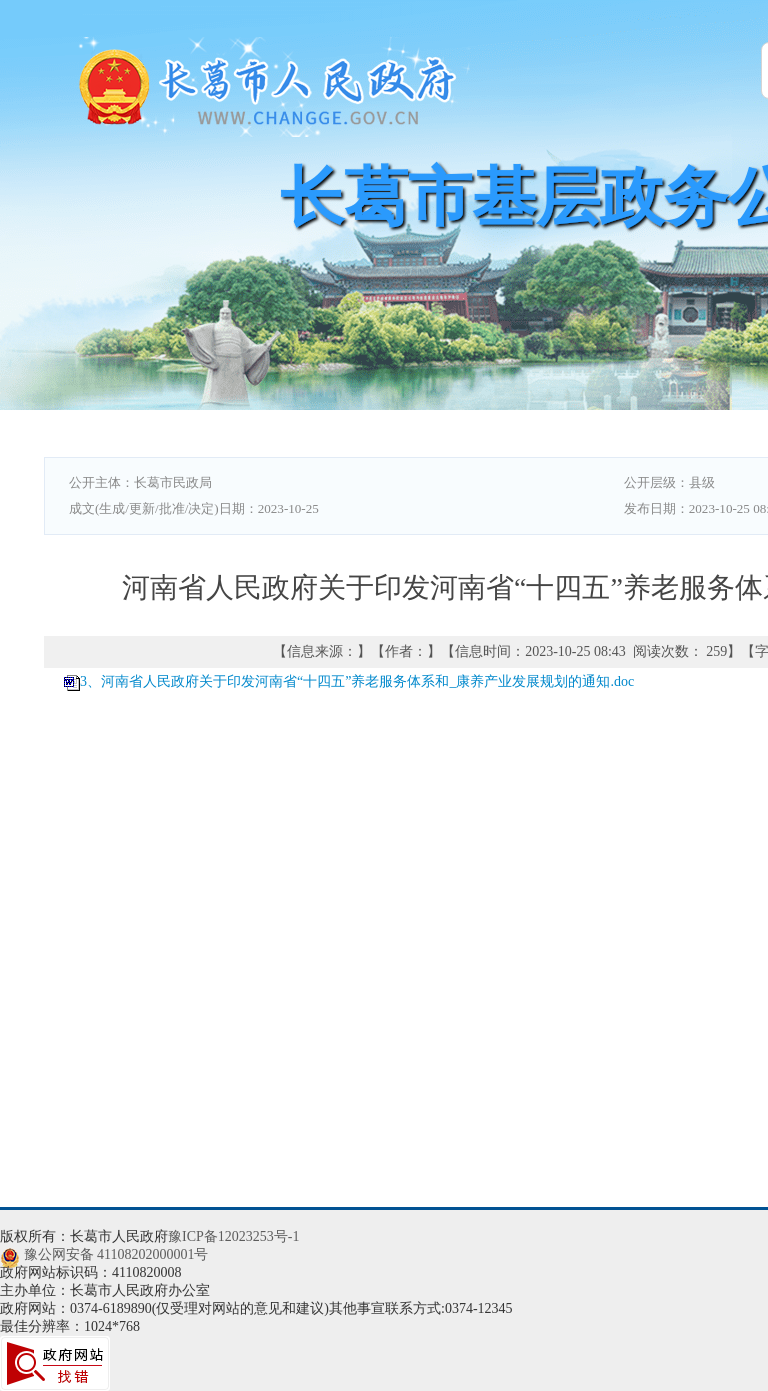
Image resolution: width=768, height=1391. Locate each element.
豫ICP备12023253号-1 (233, 1236)
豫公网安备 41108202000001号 (116, 1254)
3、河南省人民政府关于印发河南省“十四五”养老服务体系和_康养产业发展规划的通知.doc (357, 681)
